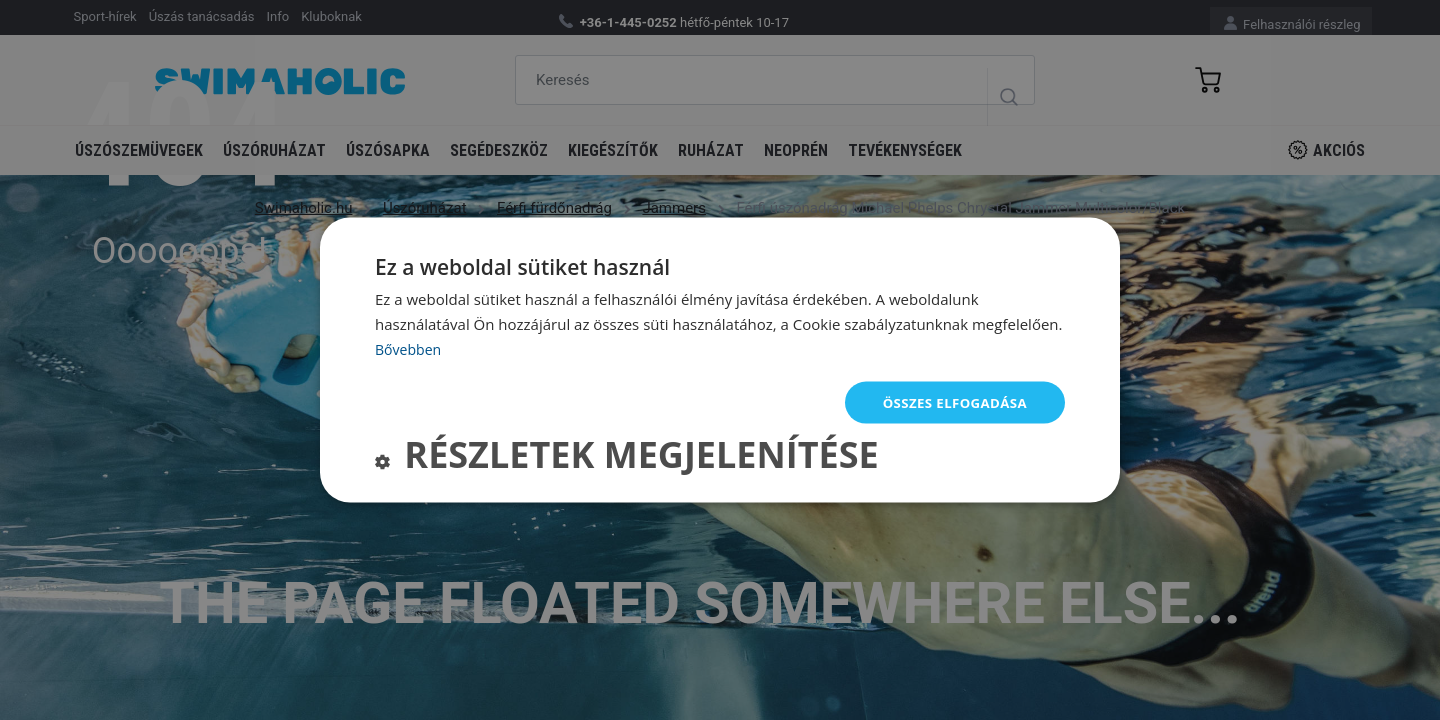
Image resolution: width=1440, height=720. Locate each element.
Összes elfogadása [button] (951, 401)
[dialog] (720, 359)
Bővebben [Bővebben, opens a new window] (410, 347)
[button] (627, 459)
